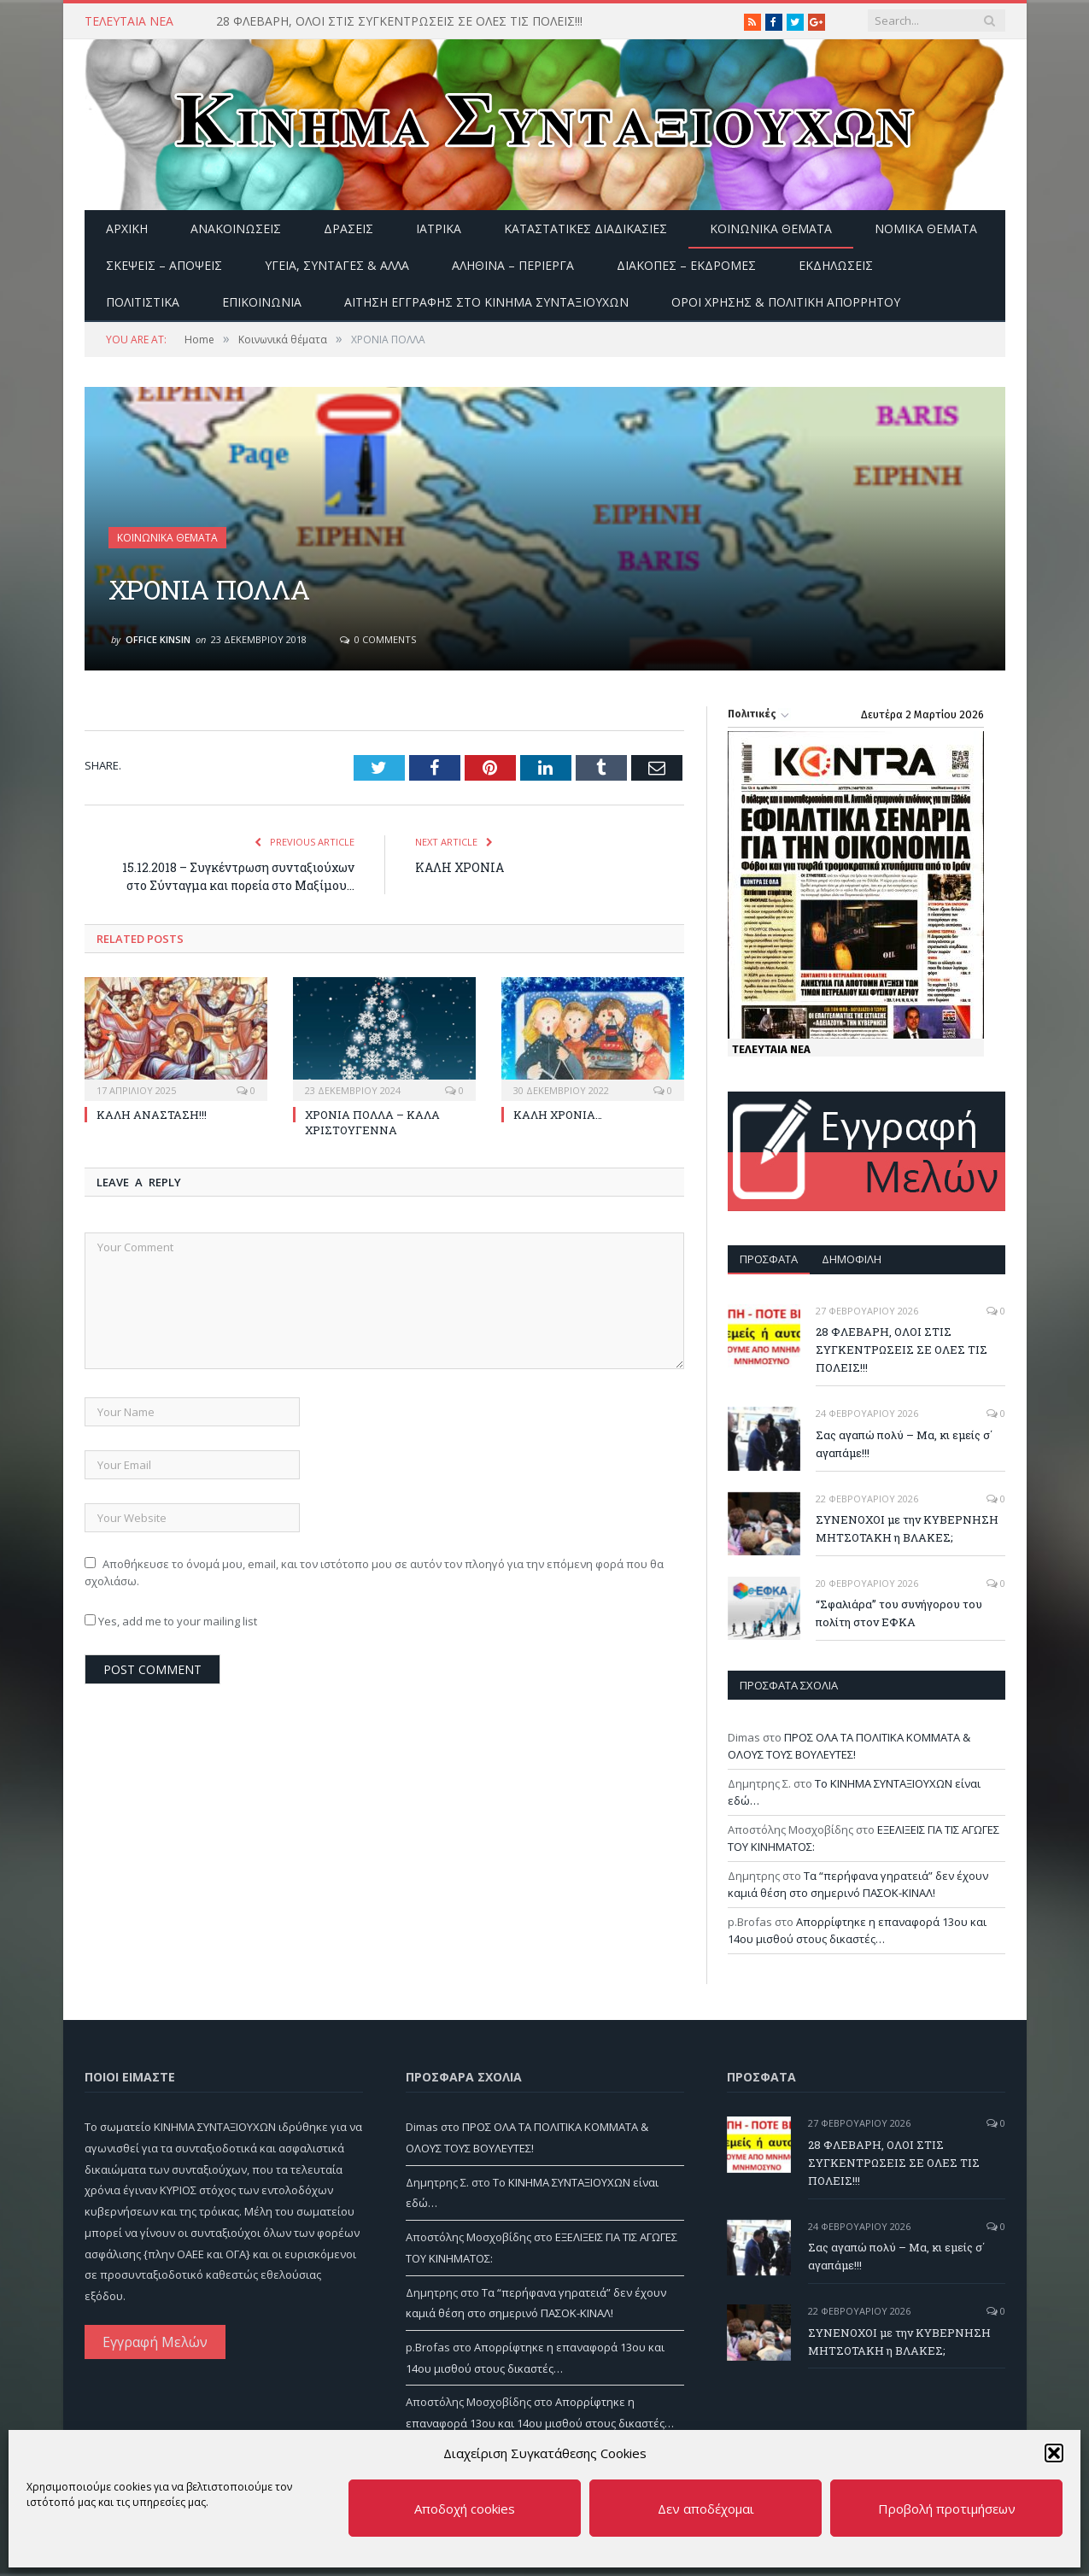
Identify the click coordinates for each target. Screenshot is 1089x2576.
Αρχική (127, 228)
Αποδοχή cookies (464, 2508)
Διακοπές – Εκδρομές (686, 265)
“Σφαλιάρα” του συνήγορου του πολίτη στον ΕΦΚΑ (899, 1613)
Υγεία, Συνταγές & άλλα (337, 265)
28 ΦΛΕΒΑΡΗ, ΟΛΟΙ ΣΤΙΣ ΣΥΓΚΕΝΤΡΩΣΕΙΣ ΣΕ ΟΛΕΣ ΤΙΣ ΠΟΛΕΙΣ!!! (399, 21)
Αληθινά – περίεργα (513, 265)
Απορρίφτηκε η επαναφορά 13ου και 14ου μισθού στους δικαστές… (857, 1930)
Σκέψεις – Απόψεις (164, 265)
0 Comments (378, 639)
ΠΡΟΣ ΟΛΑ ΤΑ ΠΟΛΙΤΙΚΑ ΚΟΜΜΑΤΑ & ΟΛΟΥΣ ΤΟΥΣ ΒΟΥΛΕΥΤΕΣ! (849, 1746)
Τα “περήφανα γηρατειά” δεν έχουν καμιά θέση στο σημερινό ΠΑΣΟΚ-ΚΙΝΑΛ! (858, 1884)
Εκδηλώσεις (836, 265)
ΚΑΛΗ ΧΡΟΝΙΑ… (557, 1114)
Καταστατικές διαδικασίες (585, 228)
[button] (1054, 2453)
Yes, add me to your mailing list (171, 1621)
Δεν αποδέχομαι (706, 2508)
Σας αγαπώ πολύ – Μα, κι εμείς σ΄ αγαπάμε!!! (904, 1444)
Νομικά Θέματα (926, 228)
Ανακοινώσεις (235, 228)
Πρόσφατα (769, 1259)
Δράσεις (348, 228)
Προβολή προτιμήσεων (947, 2508)
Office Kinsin (158, 639)
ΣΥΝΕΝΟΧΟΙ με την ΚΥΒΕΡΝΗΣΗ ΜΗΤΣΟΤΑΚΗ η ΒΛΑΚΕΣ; (907, 1528)
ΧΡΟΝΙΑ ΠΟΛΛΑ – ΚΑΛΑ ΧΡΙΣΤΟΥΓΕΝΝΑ (372, 1122)
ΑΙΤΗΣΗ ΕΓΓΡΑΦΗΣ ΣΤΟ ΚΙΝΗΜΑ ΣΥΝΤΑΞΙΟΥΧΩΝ (486, 302)
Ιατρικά (438, 228)
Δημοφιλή (851, 1259)
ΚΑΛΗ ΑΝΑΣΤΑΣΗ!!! (152, 1114)
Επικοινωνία (262, 302)
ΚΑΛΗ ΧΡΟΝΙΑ (459, 867)
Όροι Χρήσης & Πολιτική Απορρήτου (785, 302)
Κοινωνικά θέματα (771, 228)
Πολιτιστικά (142, 302)
